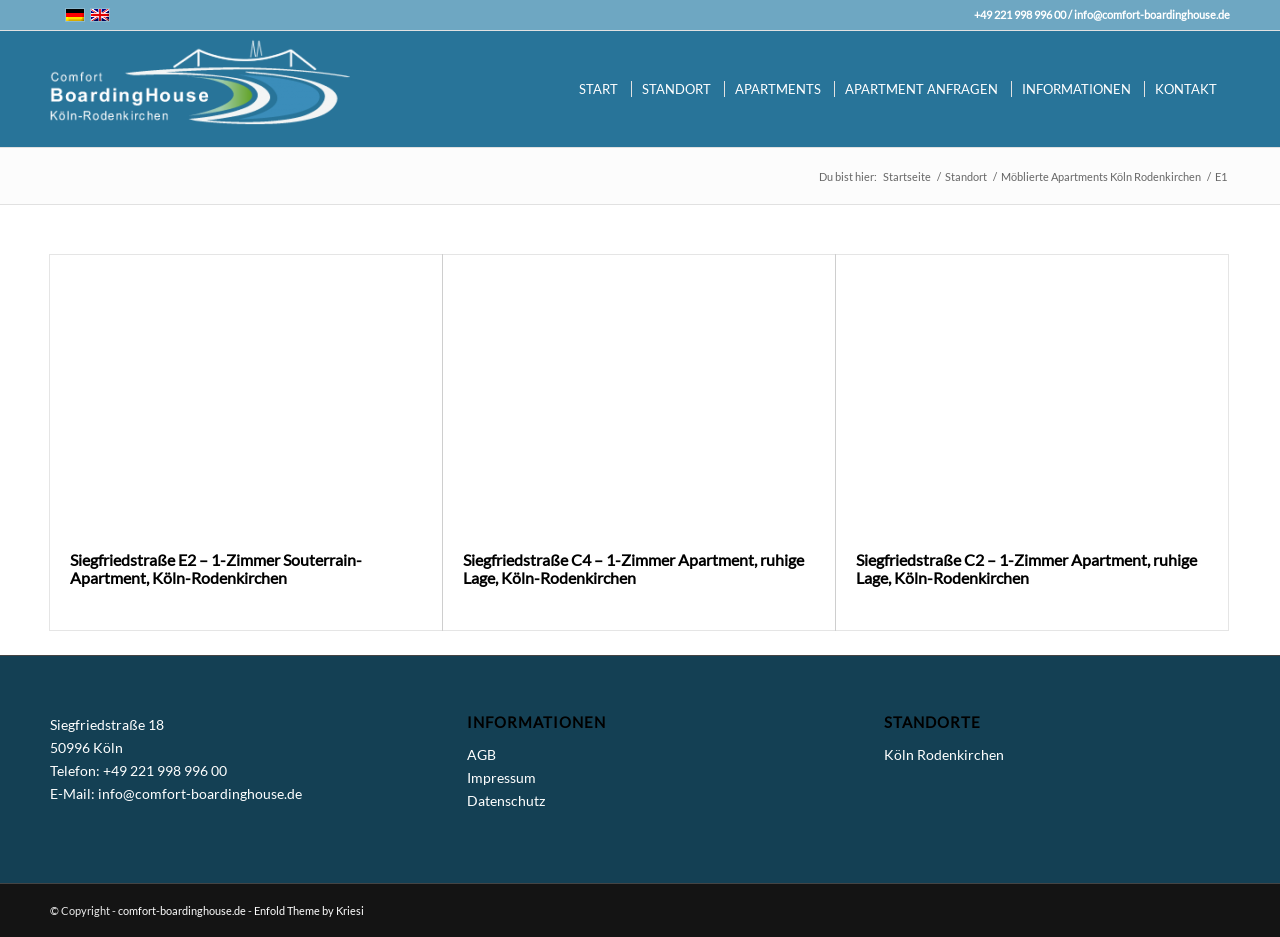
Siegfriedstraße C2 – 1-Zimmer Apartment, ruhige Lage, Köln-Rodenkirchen (1026, 568)
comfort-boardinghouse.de (182, 910)
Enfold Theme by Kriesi (309, 910)
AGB (481, 754)
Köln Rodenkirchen (944, 754)
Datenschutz (506, 800)
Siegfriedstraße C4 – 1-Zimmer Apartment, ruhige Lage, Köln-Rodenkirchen (633, 568)
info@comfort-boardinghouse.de (1152, 14)
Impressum (501, 777)
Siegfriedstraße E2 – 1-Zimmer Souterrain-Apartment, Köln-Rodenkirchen (216, 568)
